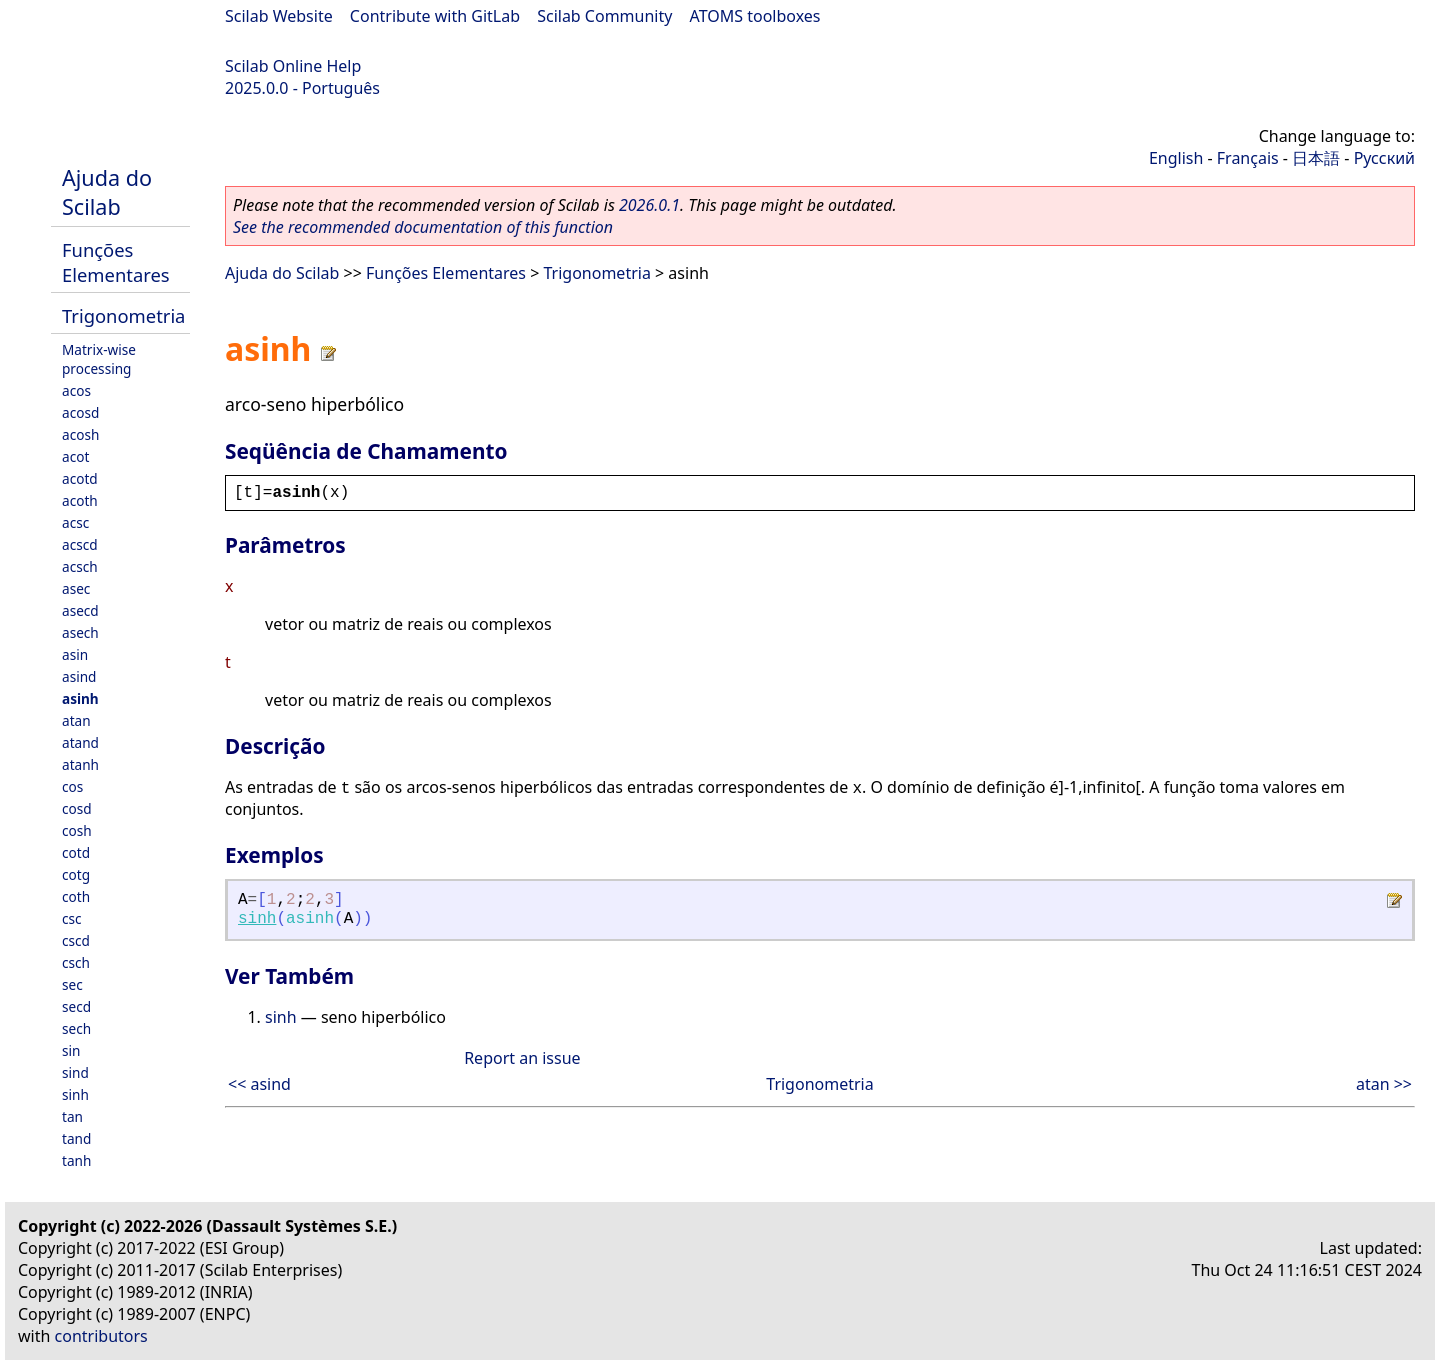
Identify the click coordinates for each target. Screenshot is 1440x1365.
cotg (76, 874)
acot (75, 456)
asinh (80, 698)
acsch (80, 566)
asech (80, 632)
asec (76, 588)
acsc (75, 522)
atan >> (1384, 1084)
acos (76, 390)
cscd (76, 940)
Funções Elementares (116, 262)
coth (76, 896)
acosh (80, 434)
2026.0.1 (649, 205)
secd (76, 1006)
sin (71, 1050)
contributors (101, 1336)
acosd (80, 412)
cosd (77, 808)
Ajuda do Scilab (107, 192)
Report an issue (522, 1058)
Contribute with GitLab (435, 16)
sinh (75, 1094)
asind (79, 676)
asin (75, 654)
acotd (80, 478)
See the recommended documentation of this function (423, 227)
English (1176, 158)
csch (76, 962)
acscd (80, 544)
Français (1248, 158)
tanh (76, 1160)
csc (72, 918)
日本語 (1316, 158)
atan (76, 720)
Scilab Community (604, 16)
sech (76, 1028)
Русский (1384, 158)
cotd (76, 852)
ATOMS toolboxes (755, 16)
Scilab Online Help (293, 66)
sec (72, 984)
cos (72, 786)
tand (76, 1138)
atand (80, 742)
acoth (80, 500)
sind (75, 1072)
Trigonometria (123, 315)
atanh (80, 764)
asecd (80, 610)
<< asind (259, 1084)
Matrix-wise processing (99, 359)
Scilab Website (279, 16)
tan (72, 1116)
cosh (77, 830)
